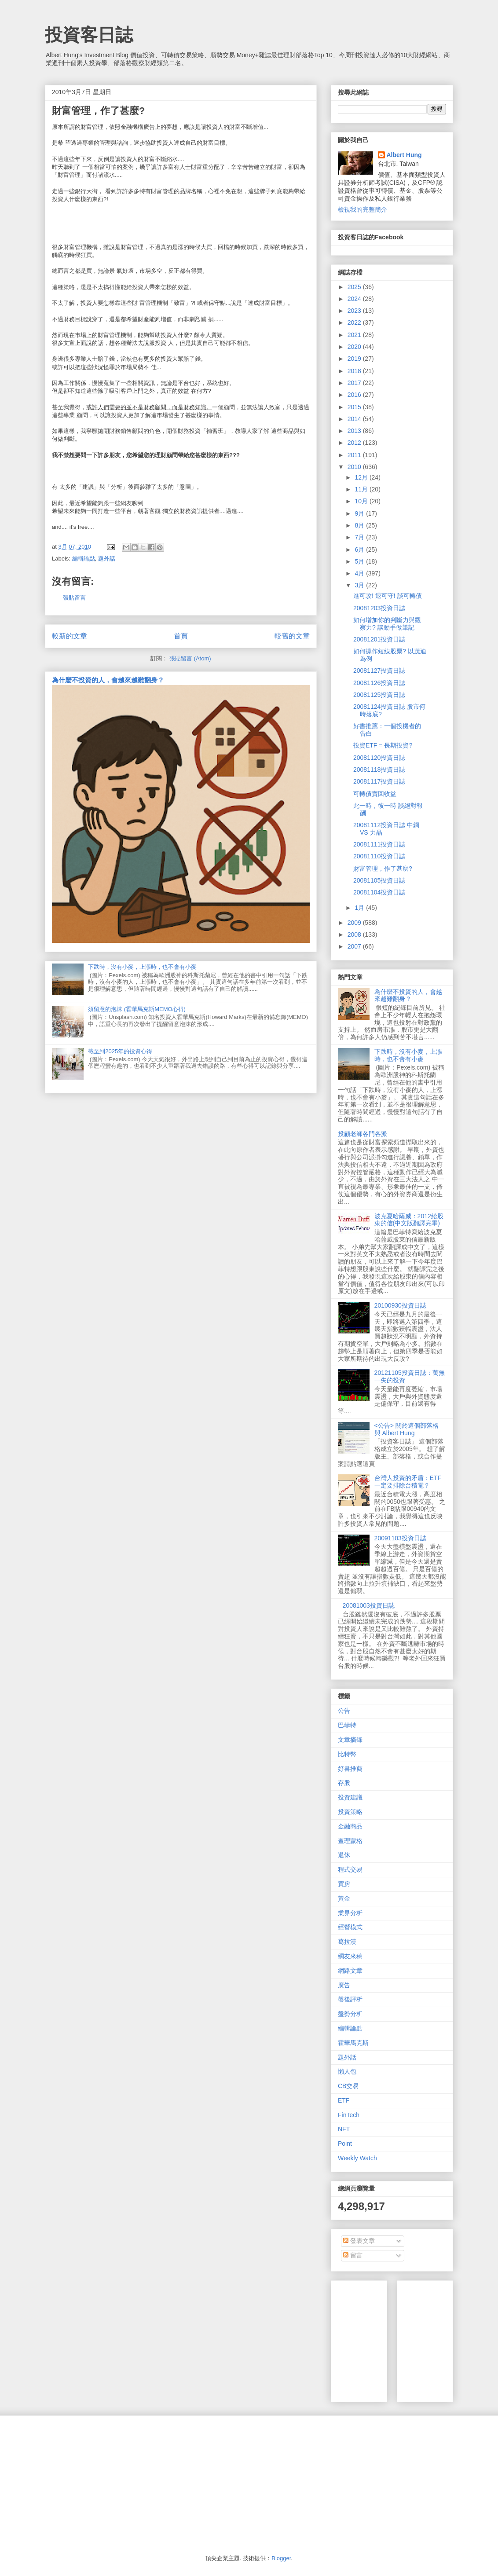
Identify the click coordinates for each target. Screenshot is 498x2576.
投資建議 (350, 1797)
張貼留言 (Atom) (190, 658)
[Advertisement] (110, 2484)
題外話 (106, 558)
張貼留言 (74, 597)
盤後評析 (350, 1999)
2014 (355, 418)
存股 (344, 1782)
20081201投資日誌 (379, 639)
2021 (355, 334)
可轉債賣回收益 (374, 793)
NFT (344, 2129)
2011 (355, 454)
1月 (360, 907)
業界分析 (350, 1912)
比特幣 (347, 1754)
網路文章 (350, 1970)
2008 (355, 934)
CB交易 (348, 2085)
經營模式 (350, 1927)
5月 (360, 561)
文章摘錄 (350, 1739)
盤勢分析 (350, 2013)
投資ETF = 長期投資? (382, 745)
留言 (353, 2255)
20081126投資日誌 (379, 682)
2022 (355, 322)
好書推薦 (350, 1768)
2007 (355, 946)
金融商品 (350, 1826)
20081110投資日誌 (379, 856)
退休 (344, 1854)
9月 (360, 513)
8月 (360, 525)
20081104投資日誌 (379, 892)
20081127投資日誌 (379, 670)
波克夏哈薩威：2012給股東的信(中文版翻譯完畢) (408, 1220)
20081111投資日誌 (379, 844)
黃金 (344, 1898)
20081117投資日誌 (379, 781)
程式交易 (350, 1869)
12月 (362, 477)
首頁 (181, 636)
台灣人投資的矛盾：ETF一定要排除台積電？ (407, 1481)
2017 (355, 382)
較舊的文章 (292, 636)
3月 (360, 585)
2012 (355, 442)
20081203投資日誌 (379, 608)
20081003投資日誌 (369, 1605)
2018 (355, 370)
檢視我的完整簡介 (362, 209)
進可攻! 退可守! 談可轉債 (387, 595)
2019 (355, 358)
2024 (355, 298)
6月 (360, 549)
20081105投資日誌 (379, 880)
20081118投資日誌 (379, 769)
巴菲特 (347, 1725)
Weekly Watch (357, 2158)
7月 (360, 537)
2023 (355, 310)
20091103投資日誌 (400, 1538)
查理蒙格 (350, 1840)
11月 (362, 489)
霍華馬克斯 (353, 2042)
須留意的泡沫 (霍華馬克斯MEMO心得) (137, 1009)
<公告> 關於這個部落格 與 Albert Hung (406, 1429)
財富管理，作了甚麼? (382, 868)
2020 (355, 346)
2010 (355, 466)
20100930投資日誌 (400, 1305)
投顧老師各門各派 (362, 1133)
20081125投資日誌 (379, 694)
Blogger (281, 2558)
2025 (355, 286)
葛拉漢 (347, 1941)
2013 (355, 430)
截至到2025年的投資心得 (120, 1051)
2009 (355, 922)
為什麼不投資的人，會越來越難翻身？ (108, 680)
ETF (343, 2100)
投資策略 (350, 1811)
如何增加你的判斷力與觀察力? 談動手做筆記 (387, 623)
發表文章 (359, 2240)
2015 (355, 406)
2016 (355, 394)
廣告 (344, 1985)
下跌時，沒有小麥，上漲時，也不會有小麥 (142, 967)
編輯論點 (83, 558)
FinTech (348, 2114)
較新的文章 (69, 636)
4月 (360, 573)
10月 (362, 501)
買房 (344, 1883)
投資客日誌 (89, 34)
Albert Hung (404, 154)
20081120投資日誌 (379, 757)
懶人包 (347, 2071)
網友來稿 (350, 1956)
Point (345, 2143)
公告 (344, 1710)
